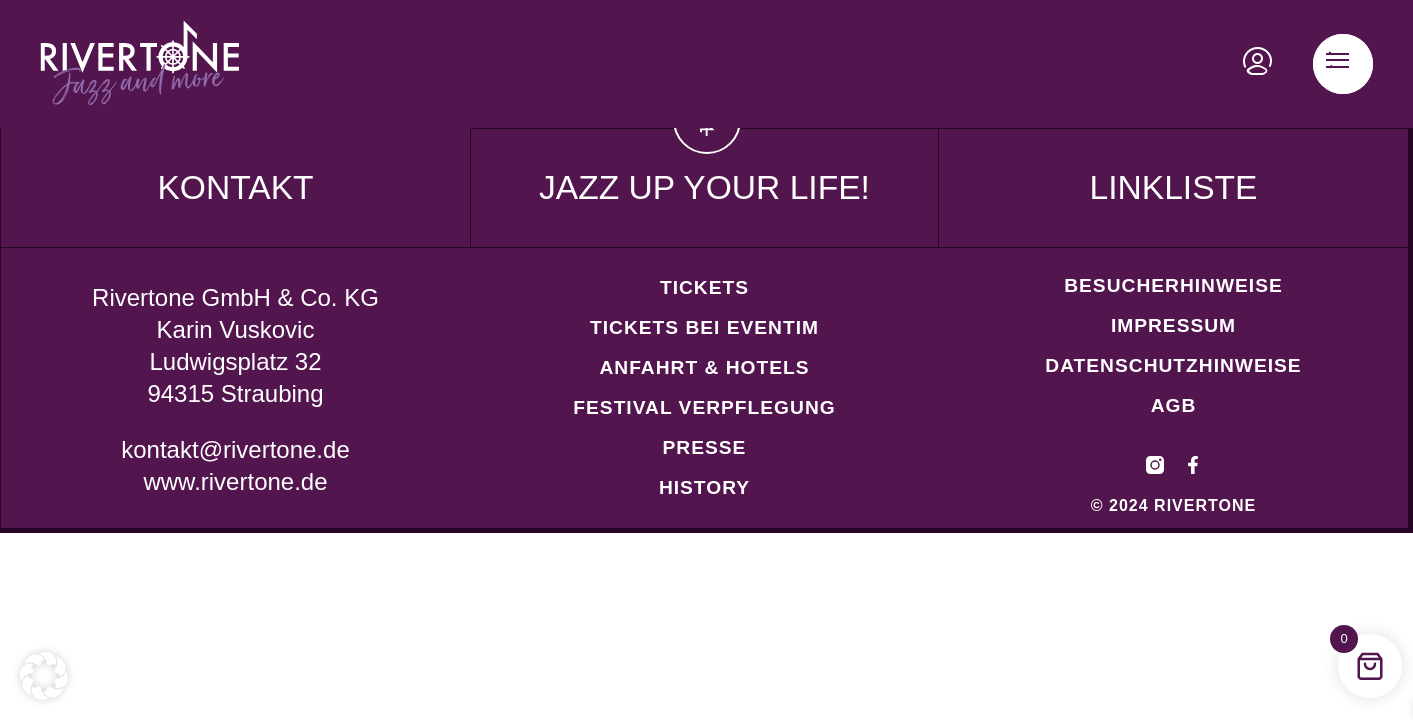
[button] (44, 676)
